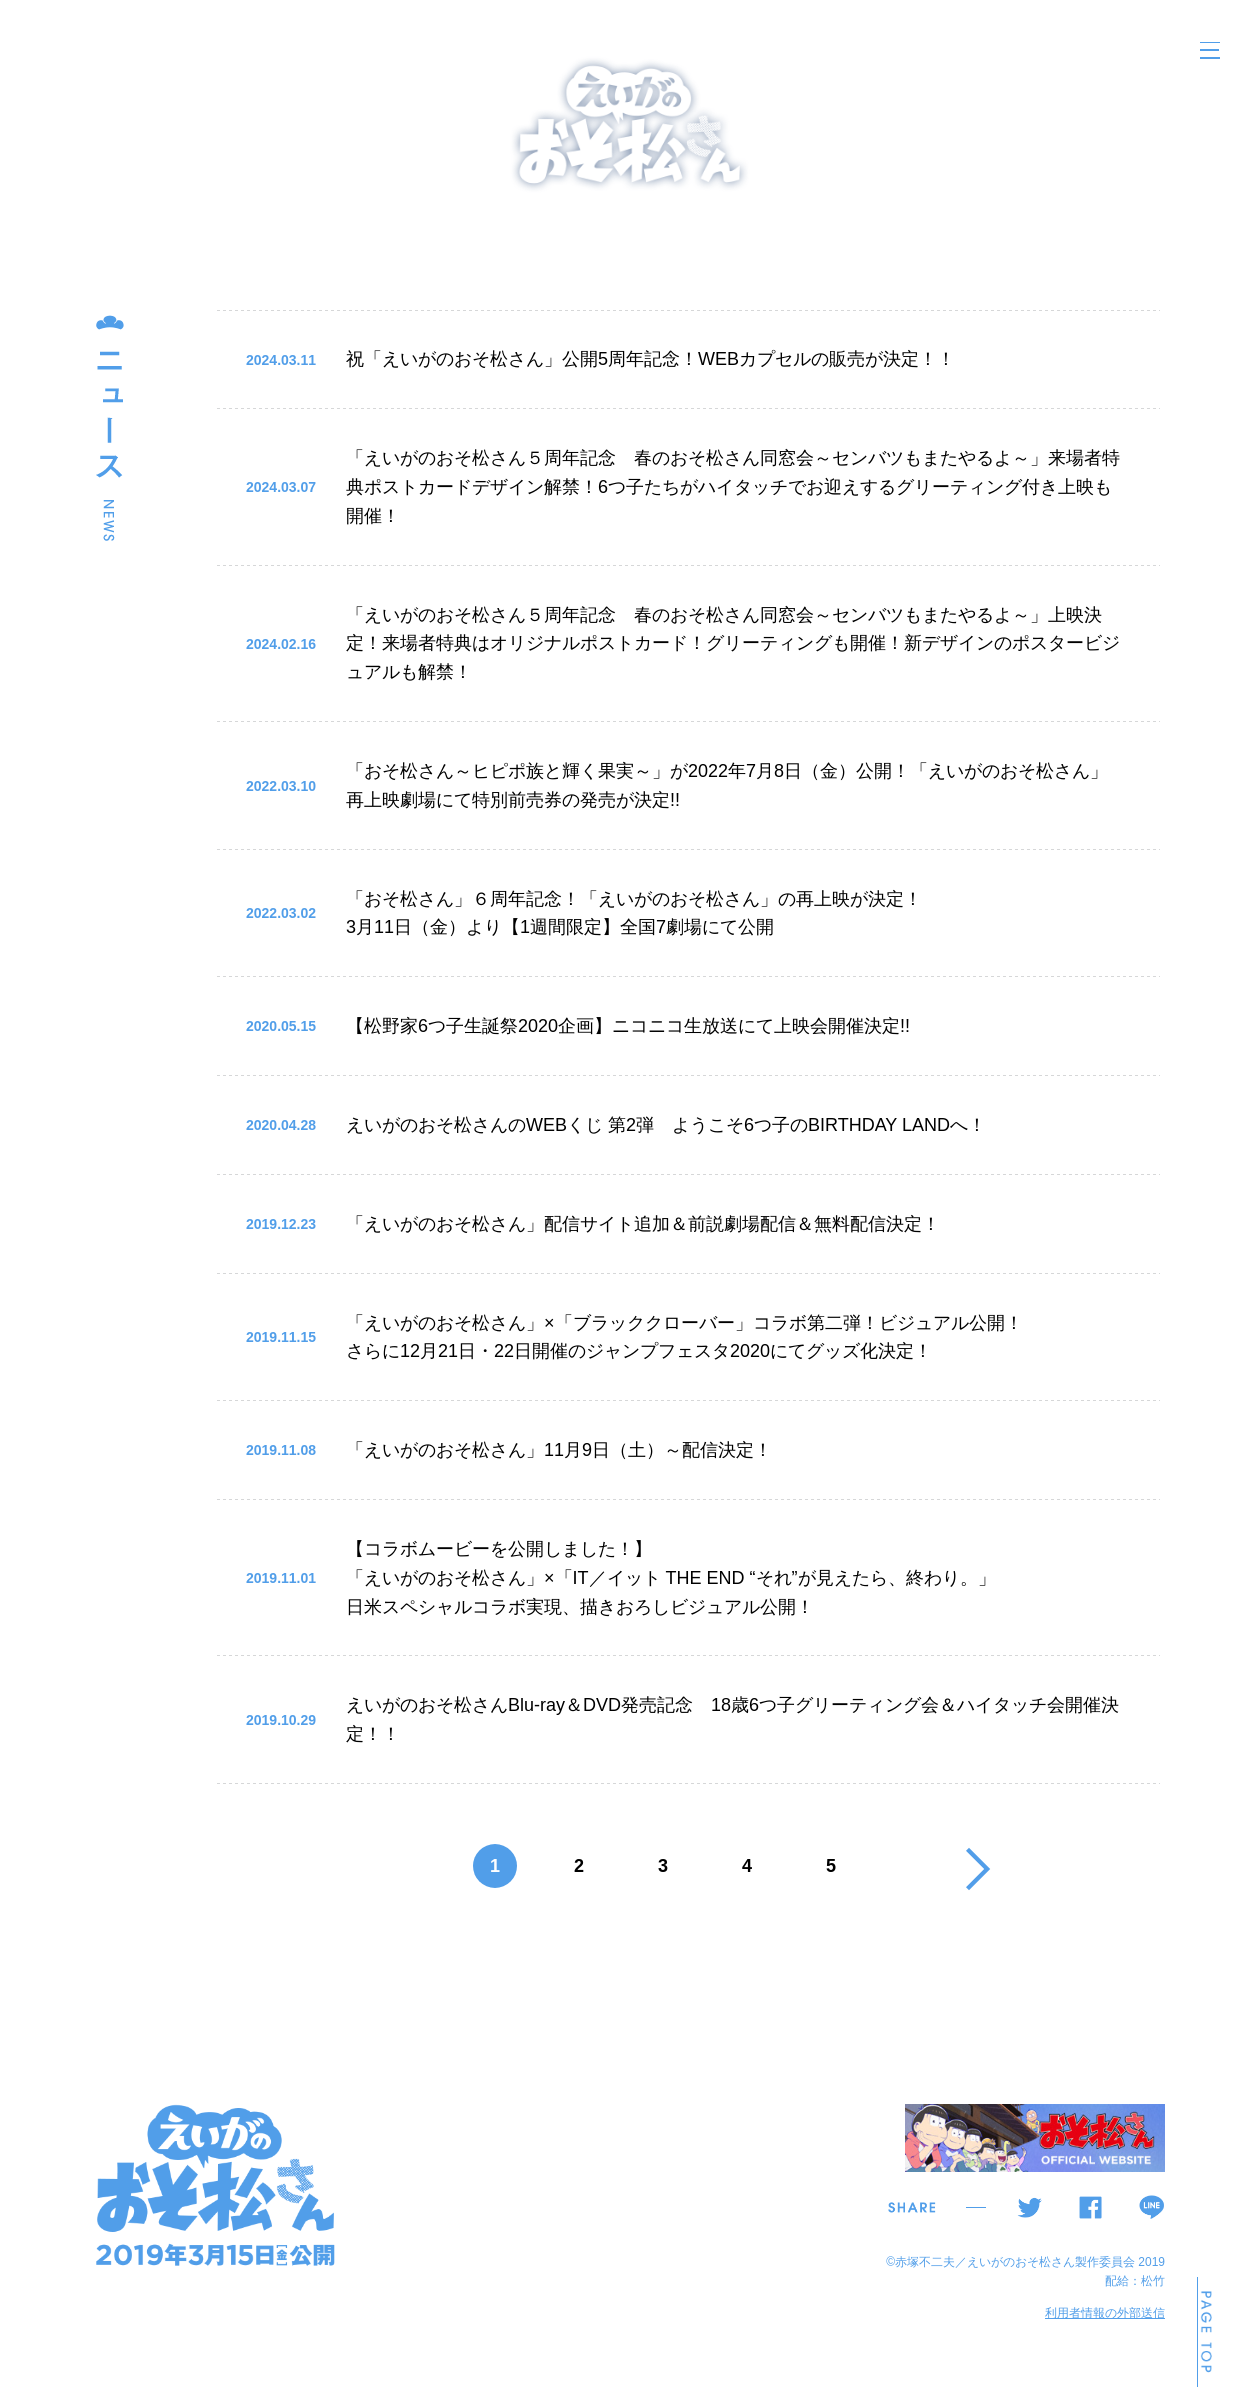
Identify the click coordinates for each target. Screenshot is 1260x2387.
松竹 (1153, 2281)
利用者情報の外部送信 (1105, 2313)
